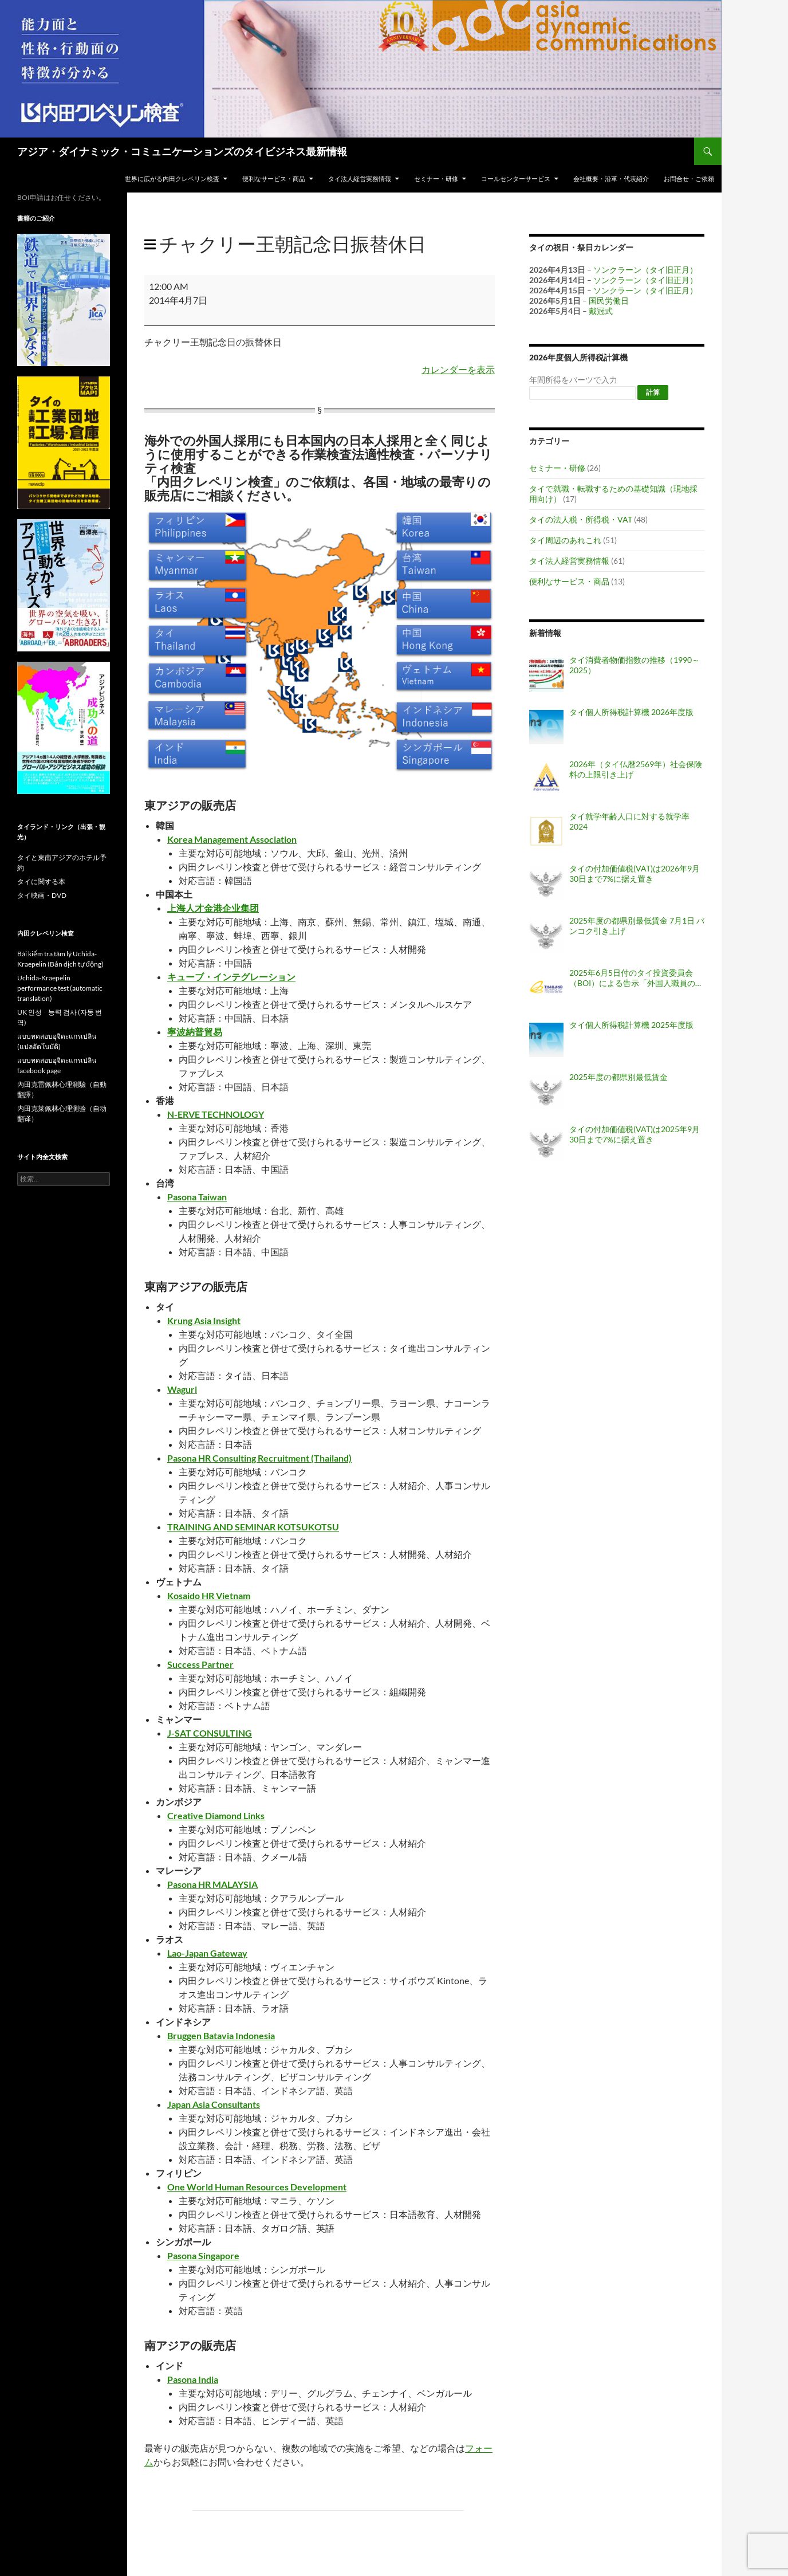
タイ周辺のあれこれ (565, 540)
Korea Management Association (232, 839)
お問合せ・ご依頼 (689, 178)
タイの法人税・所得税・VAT (580, 519)
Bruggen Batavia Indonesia (221, 2035)
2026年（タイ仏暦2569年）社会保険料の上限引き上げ (635, 769)
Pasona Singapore (203, 2255)
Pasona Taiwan (197, 1196)
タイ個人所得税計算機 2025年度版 (631, 1025)
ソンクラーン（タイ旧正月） (645, 269)
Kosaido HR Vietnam (208, 1595)
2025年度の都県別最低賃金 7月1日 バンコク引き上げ (636, 926)
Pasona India (192, 2379)
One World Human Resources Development (256, 2186)
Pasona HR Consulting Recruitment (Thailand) (259, 1457)
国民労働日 (609, 300)
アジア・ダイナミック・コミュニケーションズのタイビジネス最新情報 (182, 151)
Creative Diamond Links (216, 1815)
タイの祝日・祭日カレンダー (581, 247)
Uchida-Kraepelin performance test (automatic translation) (60, 988)
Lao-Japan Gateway (207, 1952)
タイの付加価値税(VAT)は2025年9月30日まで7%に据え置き (634, 1134)
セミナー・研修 (436, 178)
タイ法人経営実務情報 (359, 178)
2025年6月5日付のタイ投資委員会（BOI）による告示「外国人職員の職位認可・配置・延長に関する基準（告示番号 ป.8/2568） (636, 978)
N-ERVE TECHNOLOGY (215, 1114)
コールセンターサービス (515, 178)
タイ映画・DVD (41, 895)
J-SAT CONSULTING (209, 1732)
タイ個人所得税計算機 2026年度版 (631, 712)
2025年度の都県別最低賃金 (618, 1077)
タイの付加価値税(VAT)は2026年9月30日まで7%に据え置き (634, 873)
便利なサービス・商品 (273, 178)
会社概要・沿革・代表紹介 (611, 178)
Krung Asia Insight (204, 1320)
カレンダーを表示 (458, 369)
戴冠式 (601, 311)
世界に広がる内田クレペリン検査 (172, 178)
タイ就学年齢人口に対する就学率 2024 (629, 821)
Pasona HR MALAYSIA (212, 1884)
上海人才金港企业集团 (213, 907)
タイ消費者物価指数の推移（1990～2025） (634, 665)
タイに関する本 (41, 881)
